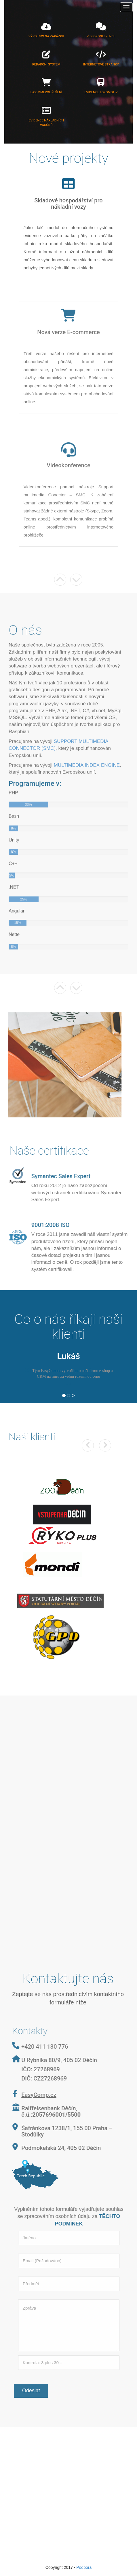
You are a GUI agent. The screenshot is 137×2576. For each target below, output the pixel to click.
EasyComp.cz (35, 2094)
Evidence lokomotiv (100, 92)
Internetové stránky (101, 64)
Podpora (84, 2567)
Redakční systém (46, 64)
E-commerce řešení (46, 92)
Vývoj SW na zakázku (46, 36)
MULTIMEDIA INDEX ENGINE (87, 768)
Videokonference (101, 36)
